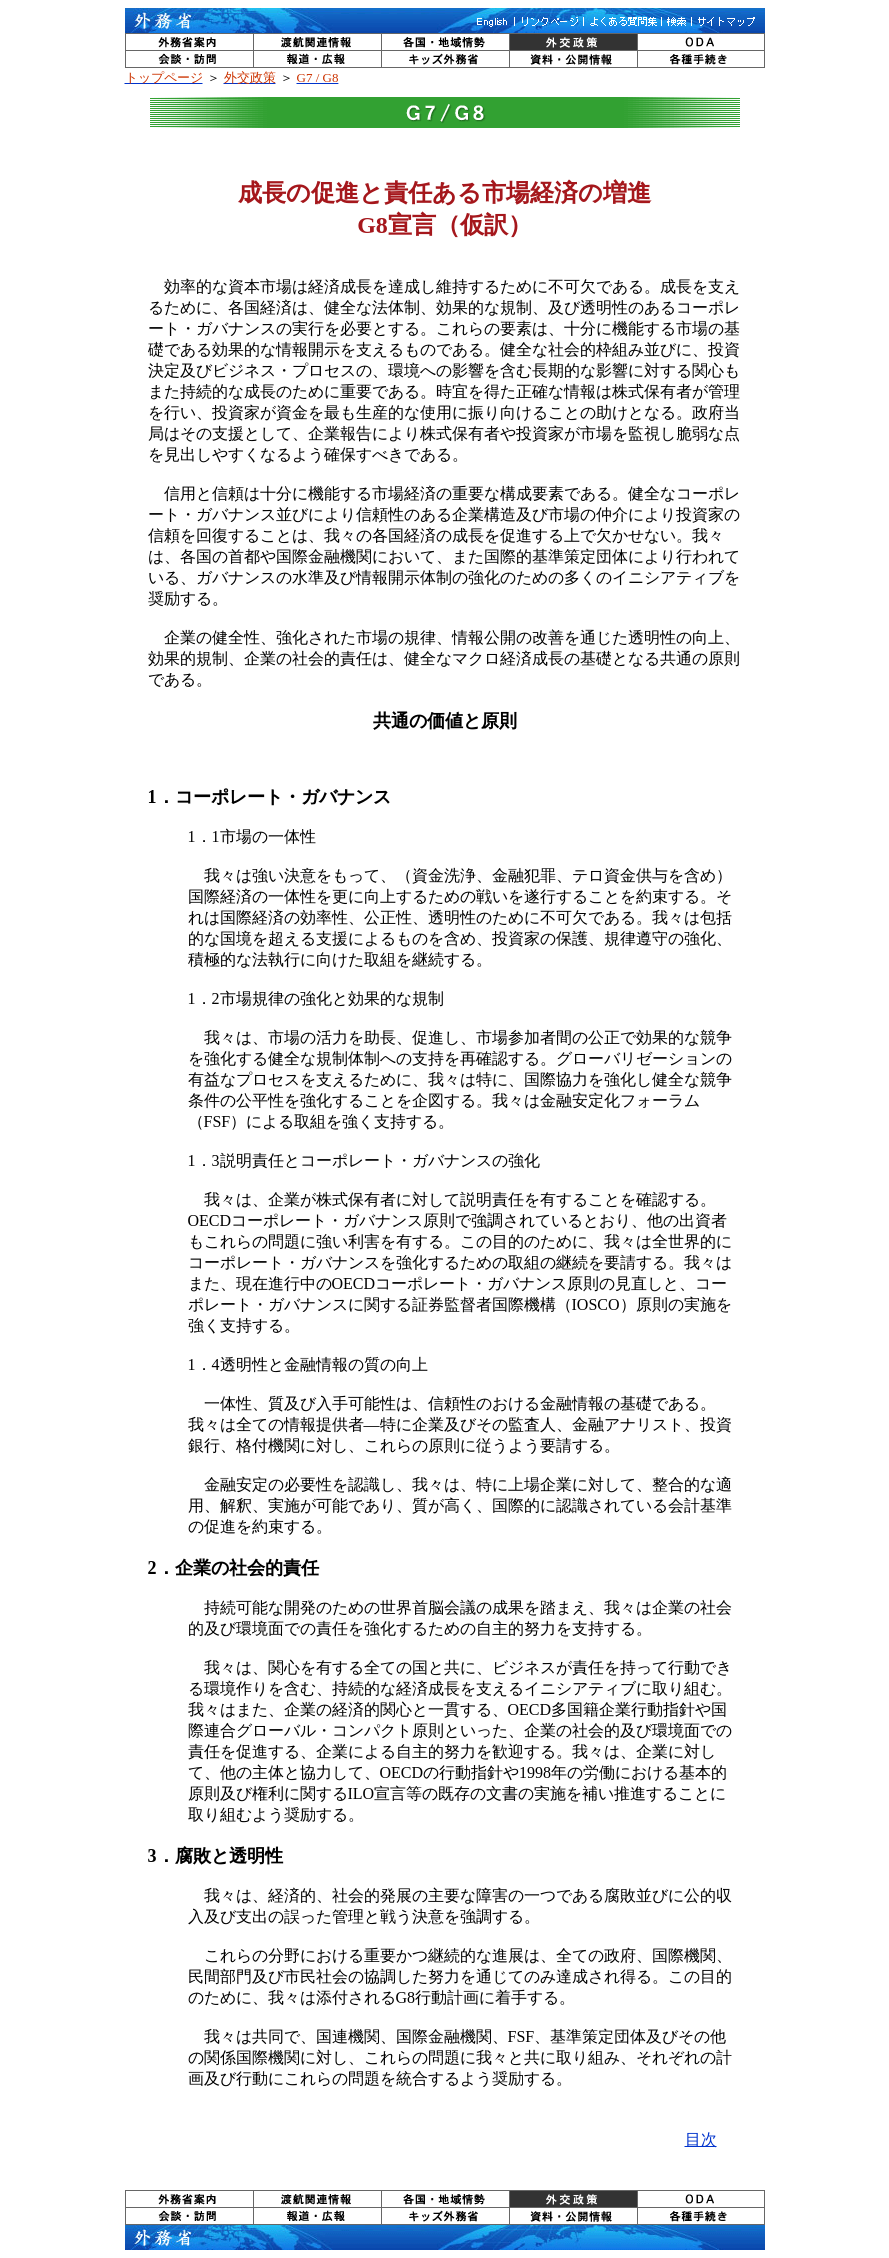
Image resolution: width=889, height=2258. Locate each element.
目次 (701, 2139)
